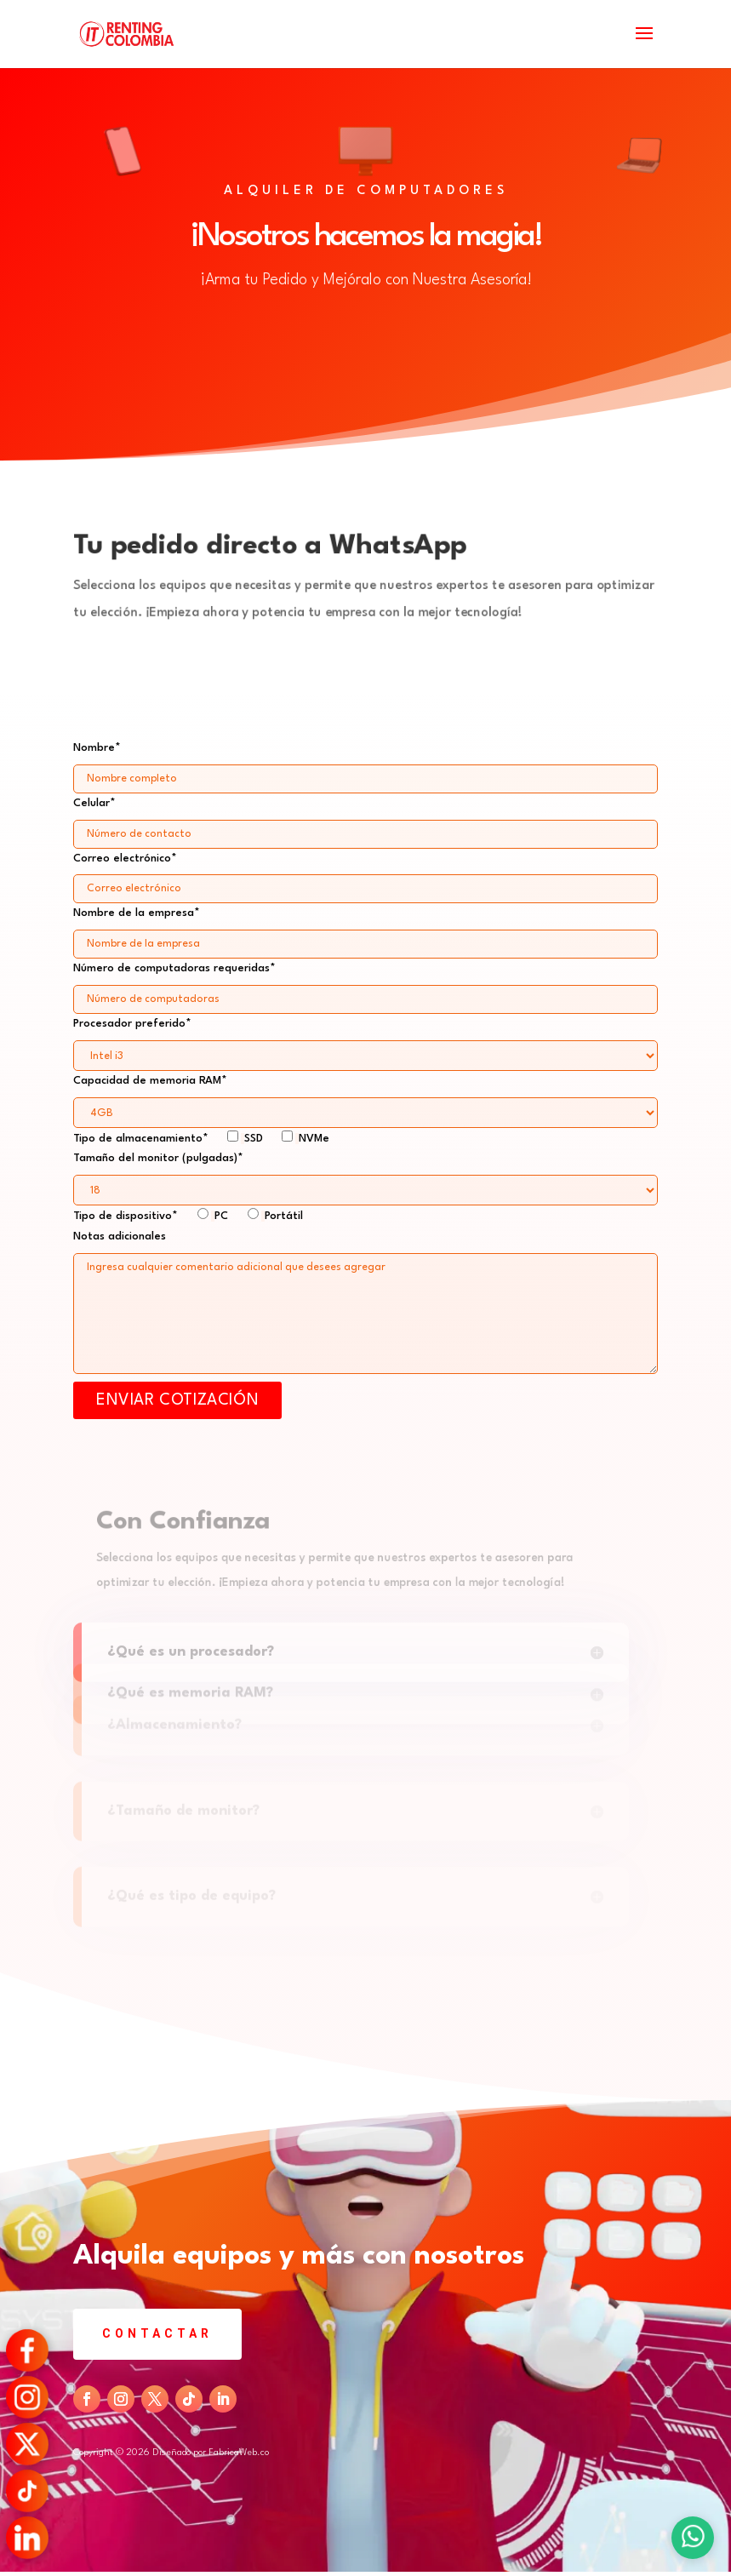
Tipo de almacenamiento (201, 1138)
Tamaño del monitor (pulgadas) (365, 1174)
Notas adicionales (119, 1236)
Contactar (157, 2333)
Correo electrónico (365, 874)
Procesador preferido (365, 1040)
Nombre (365, 763)
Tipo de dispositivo (188, 1216)
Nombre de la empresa (365, 928)
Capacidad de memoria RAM (365, 1097)
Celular (365, 818)
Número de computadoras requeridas (365, 984)
